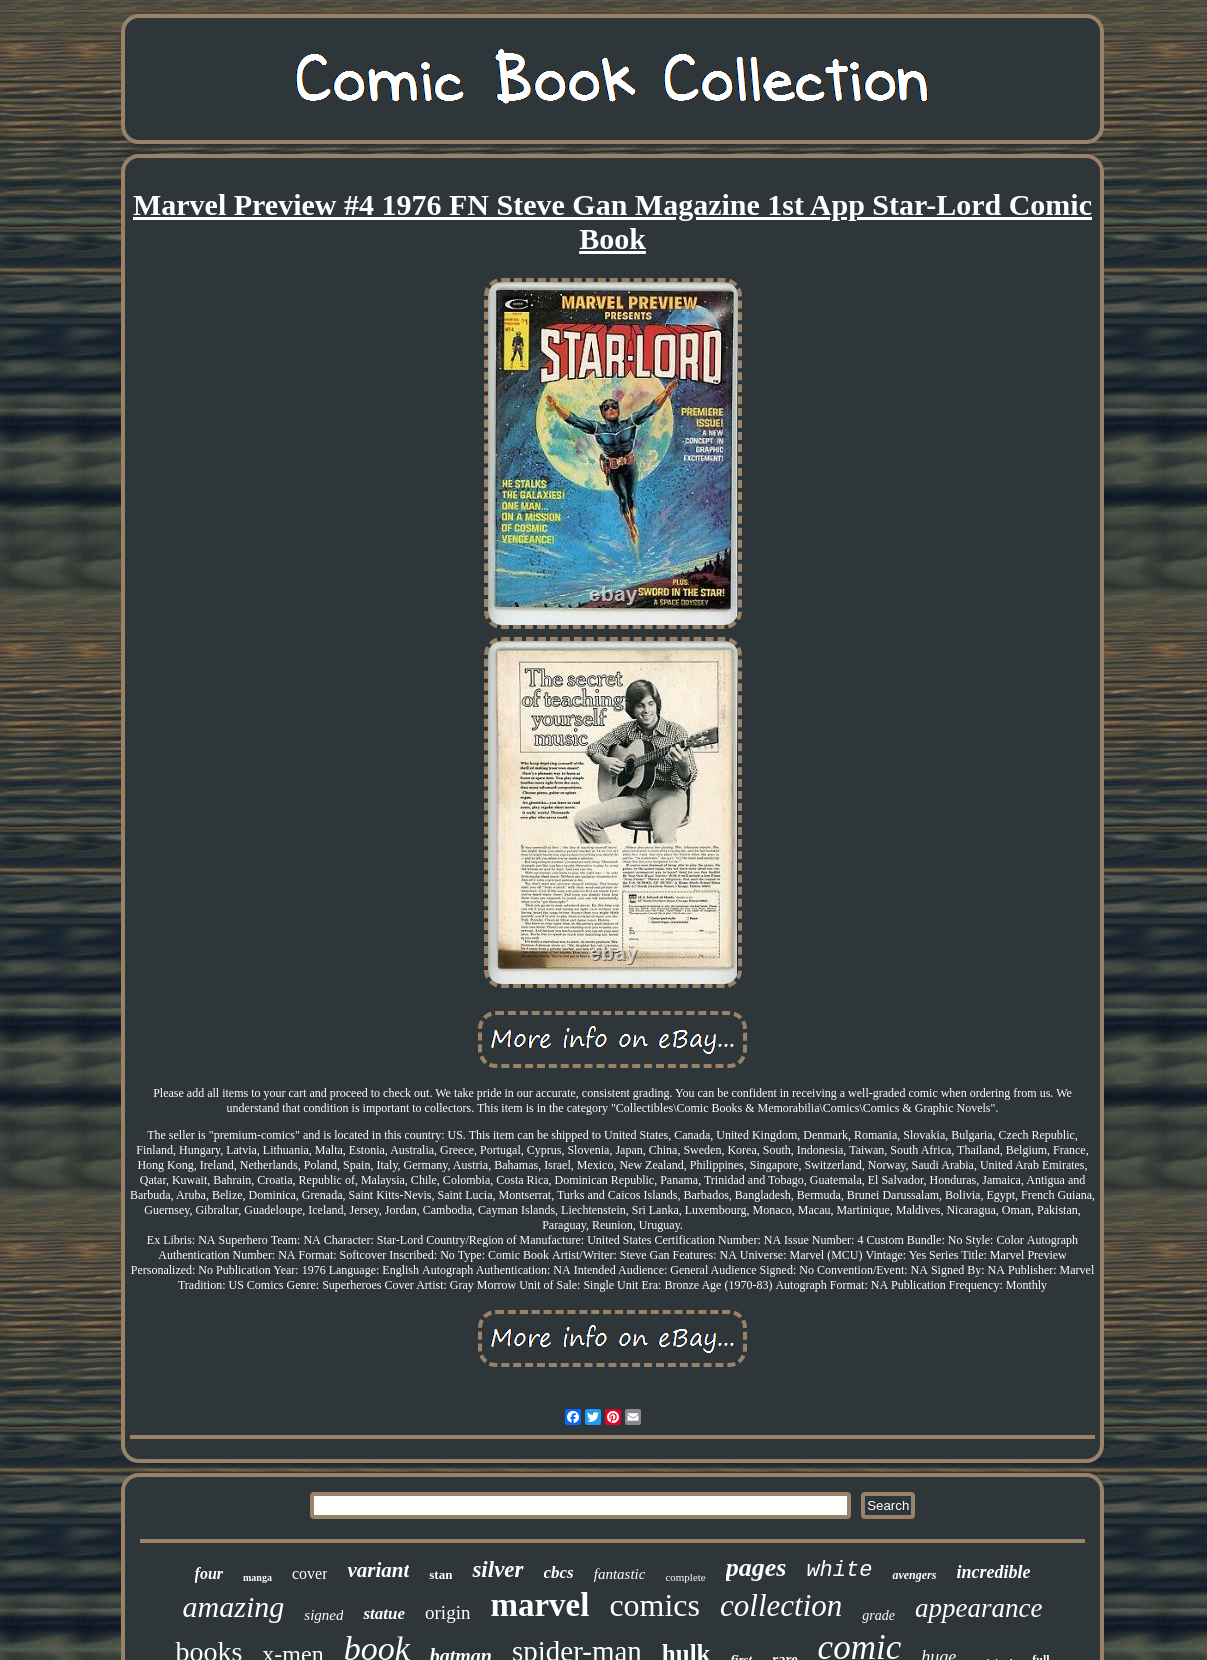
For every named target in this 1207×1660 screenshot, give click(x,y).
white (839, 1570)
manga (257, 1577)
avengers (914, 1575)
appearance (978, 1608)
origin (447, 1612)
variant (378, 1570)
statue (384, 1613)
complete (685, 1577)
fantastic (620, 1574)
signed (323, 1615)
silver (497, 1569)
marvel (539, 1605)
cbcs (559, 1572)
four (209, 1573)
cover (310, 1573)
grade (878, 1615)
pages (756, 1567)
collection (781, 1605)
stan (440, 1574)
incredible (993, 1572)
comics (654, 1605)
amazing (234, 1606)
